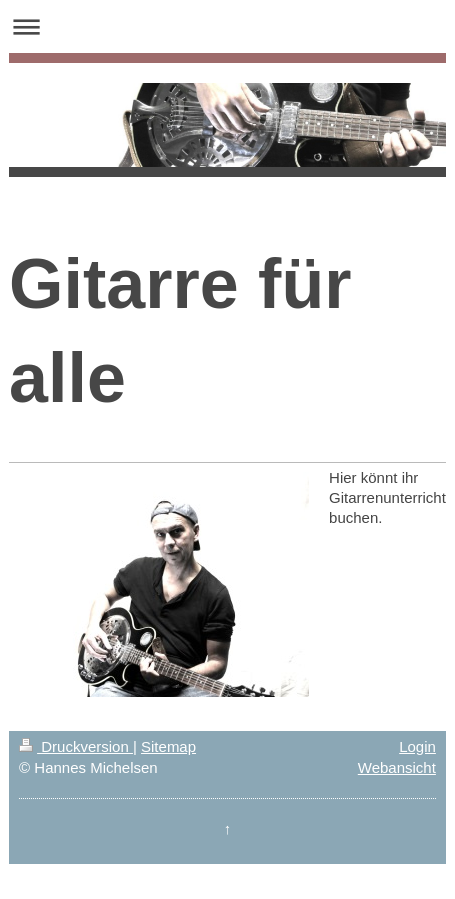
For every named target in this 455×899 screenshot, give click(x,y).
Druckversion (76, 746)
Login (417, 746)
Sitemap (168, 746)
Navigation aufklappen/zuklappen (227, 26)
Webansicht (397, 767)
